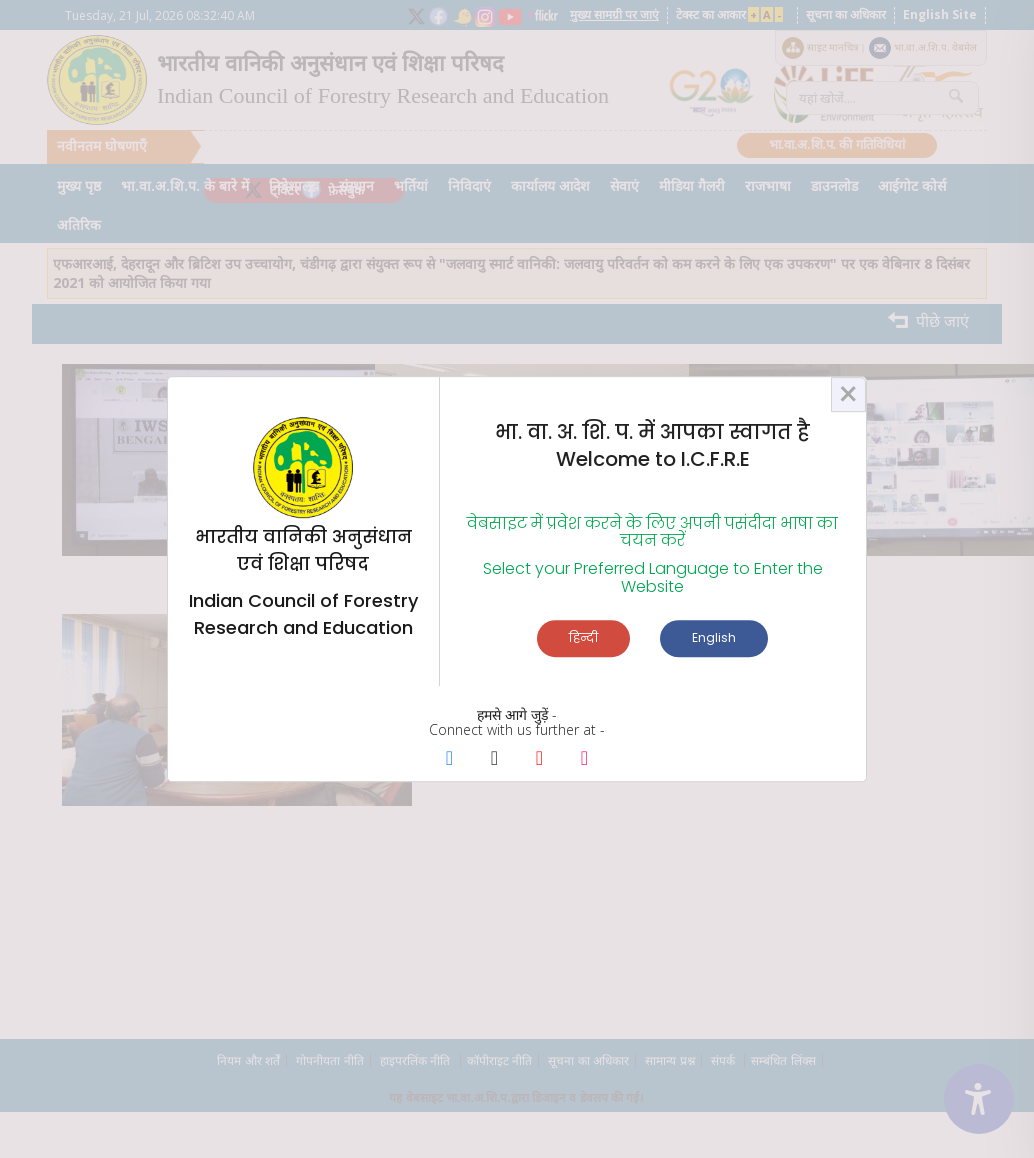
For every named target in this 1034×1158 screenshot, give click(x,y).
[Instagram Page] (584, 759)
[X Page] (494, 759)
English (714, 637)
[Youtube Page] (539, 759)
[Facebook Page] (449, 759)
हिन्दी (583, 637)
